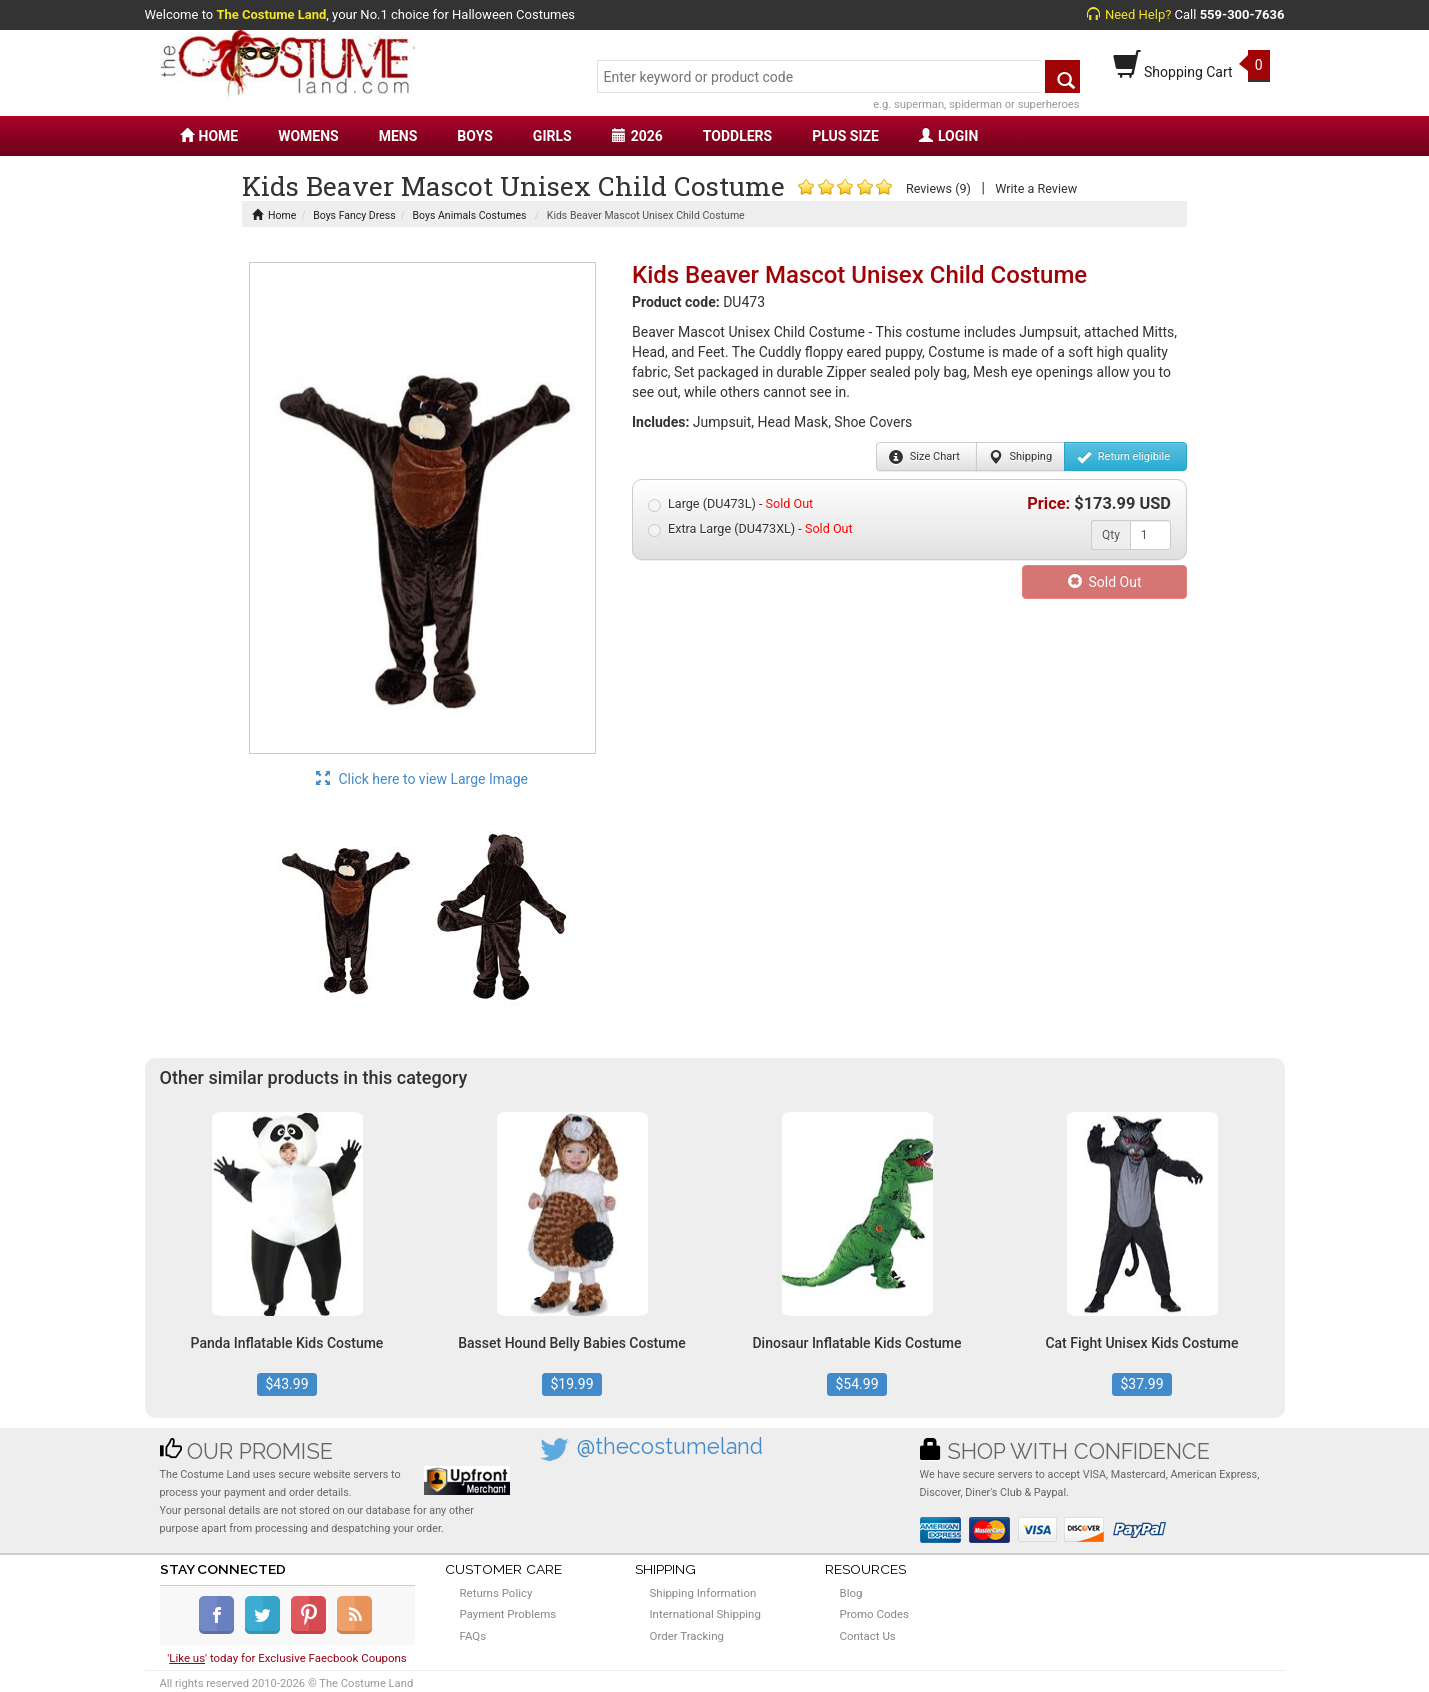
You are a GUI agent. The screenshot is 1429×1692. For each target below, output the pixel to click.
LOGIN (948, 136)
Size (924, 457)
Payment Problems (508, 1614)
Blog (851, 1593)
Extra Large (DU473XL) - (750, 529)
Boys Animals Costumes (470, 215)
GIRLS (552, 136)
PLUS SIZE (845, 136)
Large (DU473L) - (730, 504)
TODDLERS (737, 136)
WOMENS (308, 136)
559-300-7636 (1242, 14)
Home (274, 215)
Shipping (1020, 457)
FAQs (473, 1636)
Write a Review (1036, 188)
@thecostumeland (670, 1446)
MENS (398, 136)
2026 (637, 136)
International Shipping (705, 1614)
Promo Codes (874, 1614)
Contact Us (868, 1636)
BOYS (474, 136)
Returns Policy (496, 1593)
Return (1123, 457)
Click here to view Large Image (422, 779)
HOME (209, 136)
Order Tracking (687, 1636)
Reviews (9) (938, 188)
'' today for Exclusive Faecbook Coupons (287, 1658)
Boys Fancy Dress (354, 215)
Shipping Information (703, 1593)
